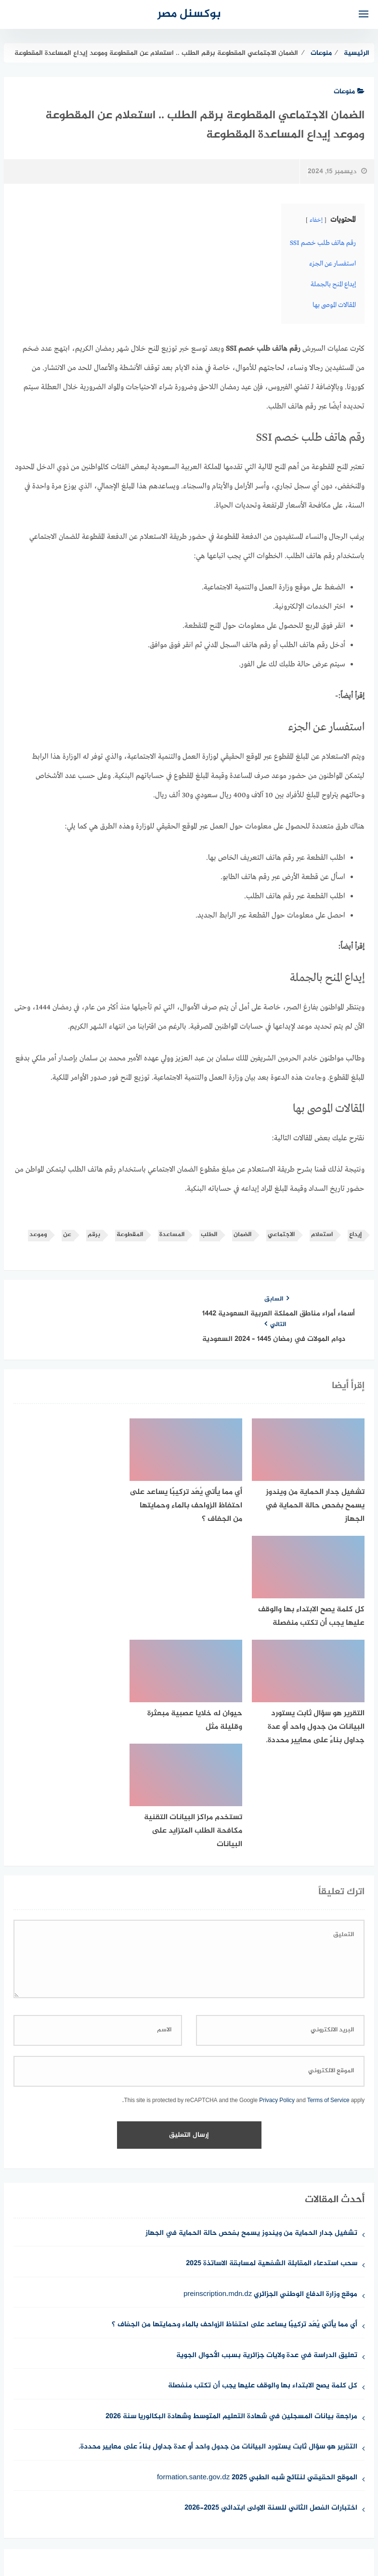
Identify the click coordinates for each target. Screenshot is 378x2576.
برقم (94, 1232)
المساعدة (171, 1232)
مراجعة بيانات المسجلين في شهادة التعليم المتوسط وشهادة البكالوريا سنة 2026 (231, 2181)
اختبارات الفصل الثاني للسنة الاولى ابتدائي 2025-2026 (270, 2273)
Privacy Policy (277, 1865)
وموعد (38, 1232)
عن (67, 1232)
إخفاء (316, 220)
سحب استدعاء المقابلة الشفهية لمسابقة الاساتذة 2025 (271, 2028)
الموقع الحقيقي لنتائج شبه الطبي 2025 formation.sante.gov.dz (257, 2242)
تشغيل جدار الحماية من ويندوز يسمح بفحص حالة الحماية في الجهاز (251, 1997)
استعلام (322, 1232)
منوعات (349, 91)
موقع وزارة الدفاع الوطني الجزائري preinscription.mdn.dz (270, 2059)
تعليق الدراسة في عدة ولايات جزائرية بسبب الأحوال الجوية (266, 2120)
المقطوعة (130, 1232)
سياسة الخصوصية (207, 2517)
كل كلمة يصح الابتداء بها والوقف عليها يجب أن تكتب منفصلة (262, 2150)
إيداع (355, 1232)
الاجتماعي (281, 1232)
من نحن (301, 2517)
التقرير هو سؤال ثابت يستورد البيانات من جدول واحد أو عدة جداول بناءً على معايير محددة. (217, 2212)
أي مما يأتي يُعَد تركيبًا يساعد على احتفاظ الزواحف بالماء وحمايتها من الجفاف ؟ (234, 2089)
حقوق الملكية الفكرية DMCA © (122, 2517)
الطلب (209, 1232)
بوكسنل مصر (189, 14)
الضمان (242, 1232)
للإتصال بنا (261, 2517)
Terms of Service (328, 1865)
